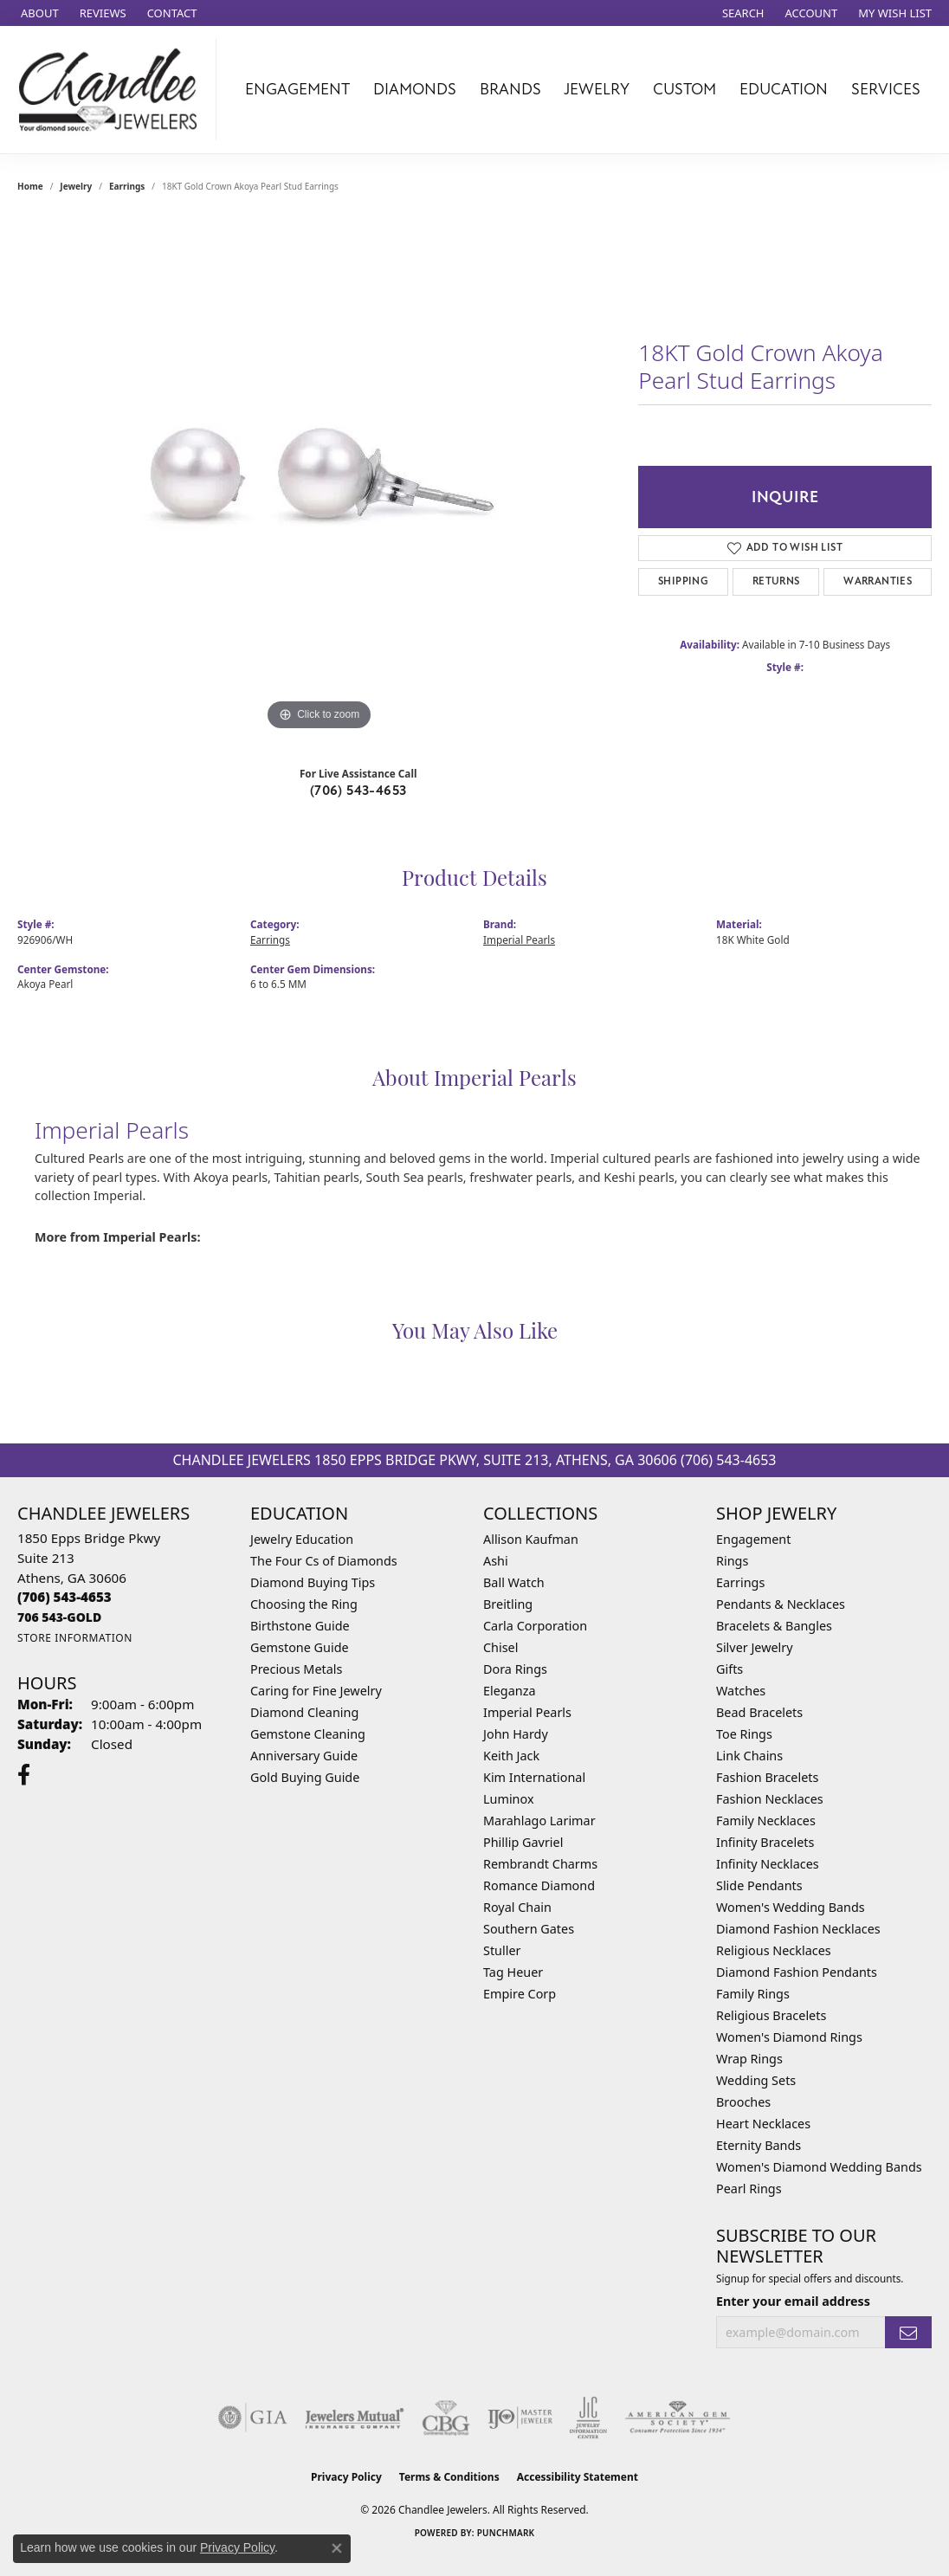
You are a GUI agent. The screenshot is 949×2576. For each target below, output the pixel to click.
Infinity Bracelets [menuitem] (765, 1842)
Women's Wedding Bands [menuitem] (790, 1907)
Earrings (127, 186)
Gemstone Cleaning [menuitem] (307, 1734)
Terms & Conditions (449, 2476)
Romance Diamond (539, 1885)
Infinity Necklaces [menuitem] (767, 1864)
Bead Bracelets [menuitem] (759, 1712)
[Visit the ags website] (677, 2417)
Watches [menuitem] (740, 1690)
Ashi (495, 1561)
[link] (38, 13)
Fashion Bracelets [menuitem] (767, 1777)
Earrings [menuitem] (740, 1582)
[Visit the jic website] (588, 2417)
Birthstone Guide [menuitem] (300, 1625)
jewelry (76, 186)
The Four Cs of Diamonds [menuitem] (323, 1561)
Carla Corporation (535, 1625)
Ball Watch (514, 1582)
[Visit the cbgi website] (446, 2417)
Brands (510, 89)
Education (783, 89)
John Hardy (515, 1734)
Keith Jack (511, 1755)
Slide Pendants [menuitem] (759, 1885)
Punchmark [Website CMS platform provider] (506, 2533)
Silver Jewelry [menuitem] (754, 1647)
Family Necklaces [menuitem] (766, 1820)
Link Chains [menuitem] (749, 1755)
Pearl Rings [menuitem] (749, 2188)
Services (885, 89)
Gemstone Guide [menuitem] (299, 1647)
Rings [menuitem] (732, 1561)
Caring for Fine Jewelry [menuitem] (316, 1690)
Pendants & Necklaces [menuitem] (780, 1604)
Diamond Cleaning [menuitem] (304, 1712)
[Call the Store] (64, 1596)
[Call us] (59, 1617)
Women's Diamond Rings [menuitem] (789, 2037)
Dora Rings (515, 1669)
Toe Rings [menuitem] (744, 1734)
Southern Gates (528, 1929)
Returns (776, 581)
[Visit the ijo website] (519, 2417)
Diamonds (414, 89)
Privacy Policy (346, 2476)
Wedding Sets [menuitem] (756, 2080)
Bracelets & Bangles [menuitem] (774, 1625)
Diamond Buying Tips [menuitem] (312, 1582)
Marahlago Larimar (539, 1820)
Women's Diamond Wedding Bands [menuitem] (819, 2167)
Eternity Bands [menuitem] (758, 2145)
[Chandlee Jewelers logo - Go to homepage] (112, 89)
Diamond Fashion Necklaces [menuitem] (798, 1929)
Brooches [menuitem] (743, 2102)
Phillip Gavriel (523, 1842)
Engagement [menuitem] (753, 1539)
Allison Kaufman (530, 1539)
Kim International (534, 1777)
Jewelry (596, 89)
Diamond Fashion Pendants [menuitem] (796, 1972)
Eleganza (509, 1690)
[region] (319, 475)
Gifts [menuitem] (729, 1669)
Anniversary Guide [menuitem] (304, 1755)
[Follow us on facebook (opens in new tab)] (23, 1775)
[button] (742, 13)
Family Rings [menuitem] (753, 1993)
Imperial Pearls (519, 939)
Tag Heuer (513, 1972)
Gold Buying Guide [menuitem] (304, 1777)
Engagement (297, 89)
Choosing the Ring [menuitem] (304, 1604)
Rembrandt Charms (540, 1864)
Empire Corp (519, 1993)
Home (30, 186)
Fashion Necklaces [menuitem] (769, 1799)
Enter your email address (793, 2301)
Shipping (683, 581)
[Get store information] (74, 1637)
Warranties (877, 581)
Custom (684, 89)
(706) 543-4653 (358, 790)
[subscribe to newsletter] (908, 2332)
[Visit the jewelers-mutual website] (354, 2417)
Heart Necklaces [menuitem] (763, 2123)
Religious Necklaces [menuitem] (773, 1950)
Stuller (501, 1950)
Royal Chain (517, 1907)
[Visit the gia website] (252, 2417)
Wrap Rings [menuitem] (749, 2058)
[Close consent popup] (337, 2548)
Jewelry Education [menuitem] (301, 1539)
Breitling (508, 1604)
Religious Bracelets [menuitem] (771, 2015)
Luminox (508, 1799)
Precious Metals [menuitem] (296, 1669)
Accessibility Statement (577, 2476)
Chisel (500, 1647)
